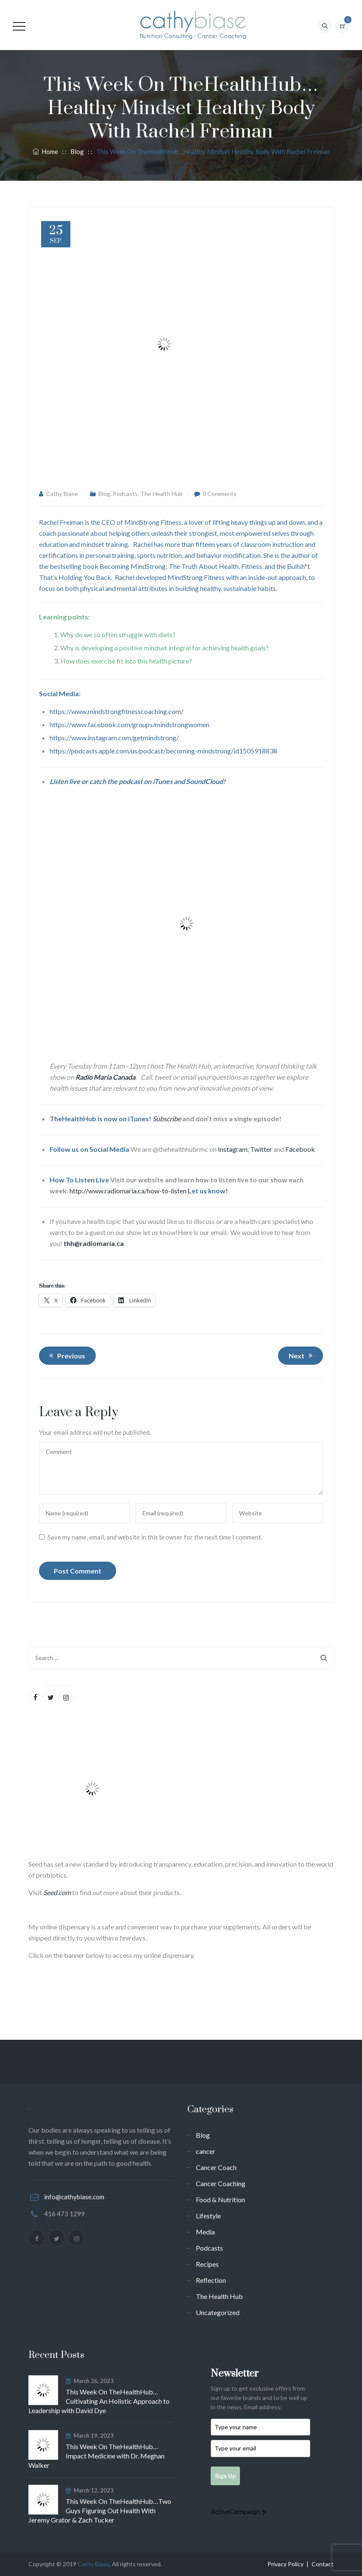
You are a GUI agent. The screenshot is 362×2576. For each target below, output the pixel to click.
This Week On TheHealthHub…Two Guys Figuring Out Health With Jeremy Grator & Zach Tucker (99, 2510)
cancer (205, 2151)
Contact (323, 2564)
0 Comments (220, 493)
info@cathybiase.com (74, 2197)
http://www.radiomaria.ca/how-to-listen (128, 1191)
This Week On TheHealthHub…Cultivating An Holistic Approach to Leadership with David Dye (99, 2401)
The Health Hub (161, 493)
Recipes (207, 2264)
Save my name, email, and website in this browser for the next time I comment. (154, 1537)
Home (45, 151)
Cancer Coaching (220, 2183)
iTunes (163, 781)
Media (205, 2232)
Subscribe (167, 1118)
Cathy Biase (62, 493)
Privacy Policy (285, 2564)
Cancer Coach (216, 2167)
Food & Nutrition (220, 2199)
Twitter (261, 1149)
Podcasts (125, 493)
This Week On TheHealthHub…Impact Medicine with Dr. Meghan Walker (96, 2455)
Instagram (233, 1149)
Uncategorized (217, 2312)
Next (302, 1355)
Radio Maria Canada (105, 1077)
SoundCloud (204, 781)
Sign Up (225, 2475)
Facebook (300, 1149)
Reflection (211, 2280)
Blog (104, 493)
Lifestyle (208, 2216)
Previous (65, 1355)
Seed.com (57, 1892)
